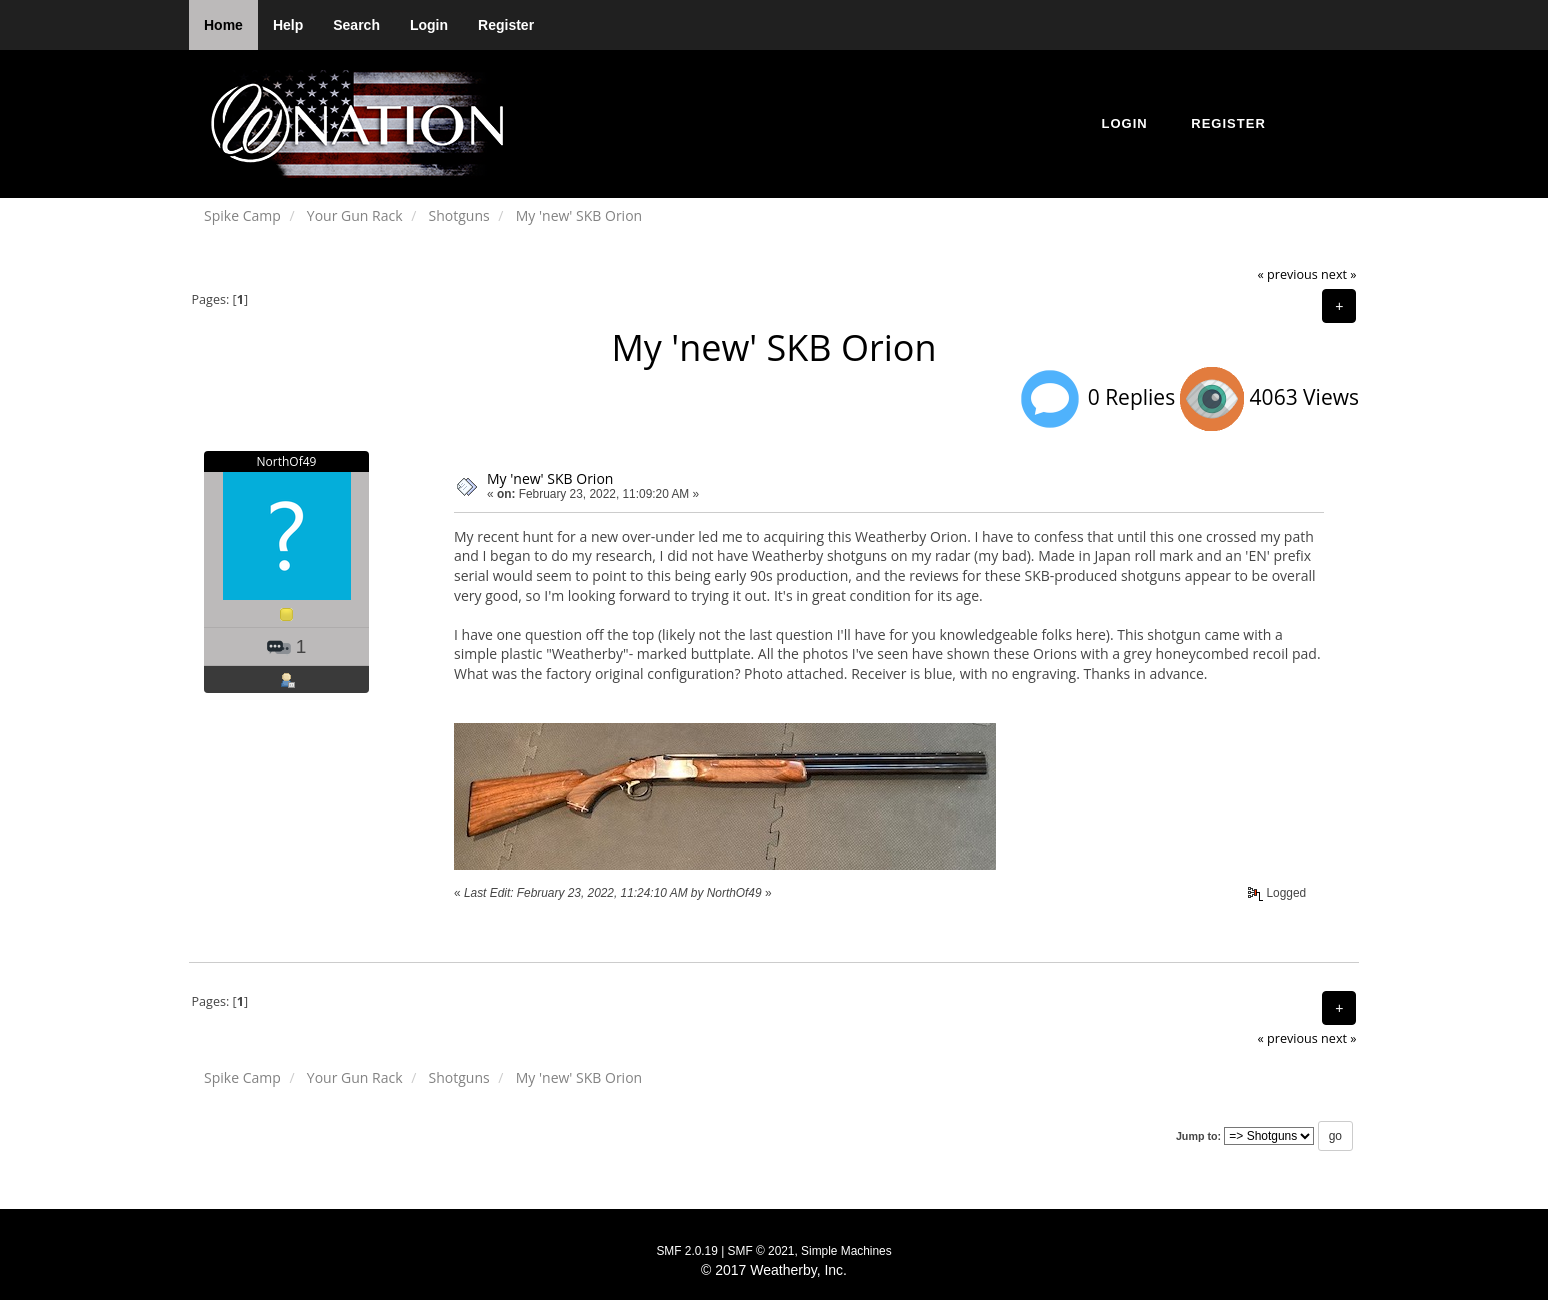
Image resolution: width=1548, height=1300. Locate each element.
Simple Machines (846, 1251)
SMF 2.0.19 (686, 1251)
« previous (1288, 274)
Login (429, 25)
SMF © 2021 (761, 1251)
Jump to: (1198, 1136)
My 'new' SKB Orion (550, 478)
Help (288, 25)
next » (1338, 274)
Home (223, 25)
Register (506, 25)
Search (356, 25)
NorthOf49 (287, 461)
